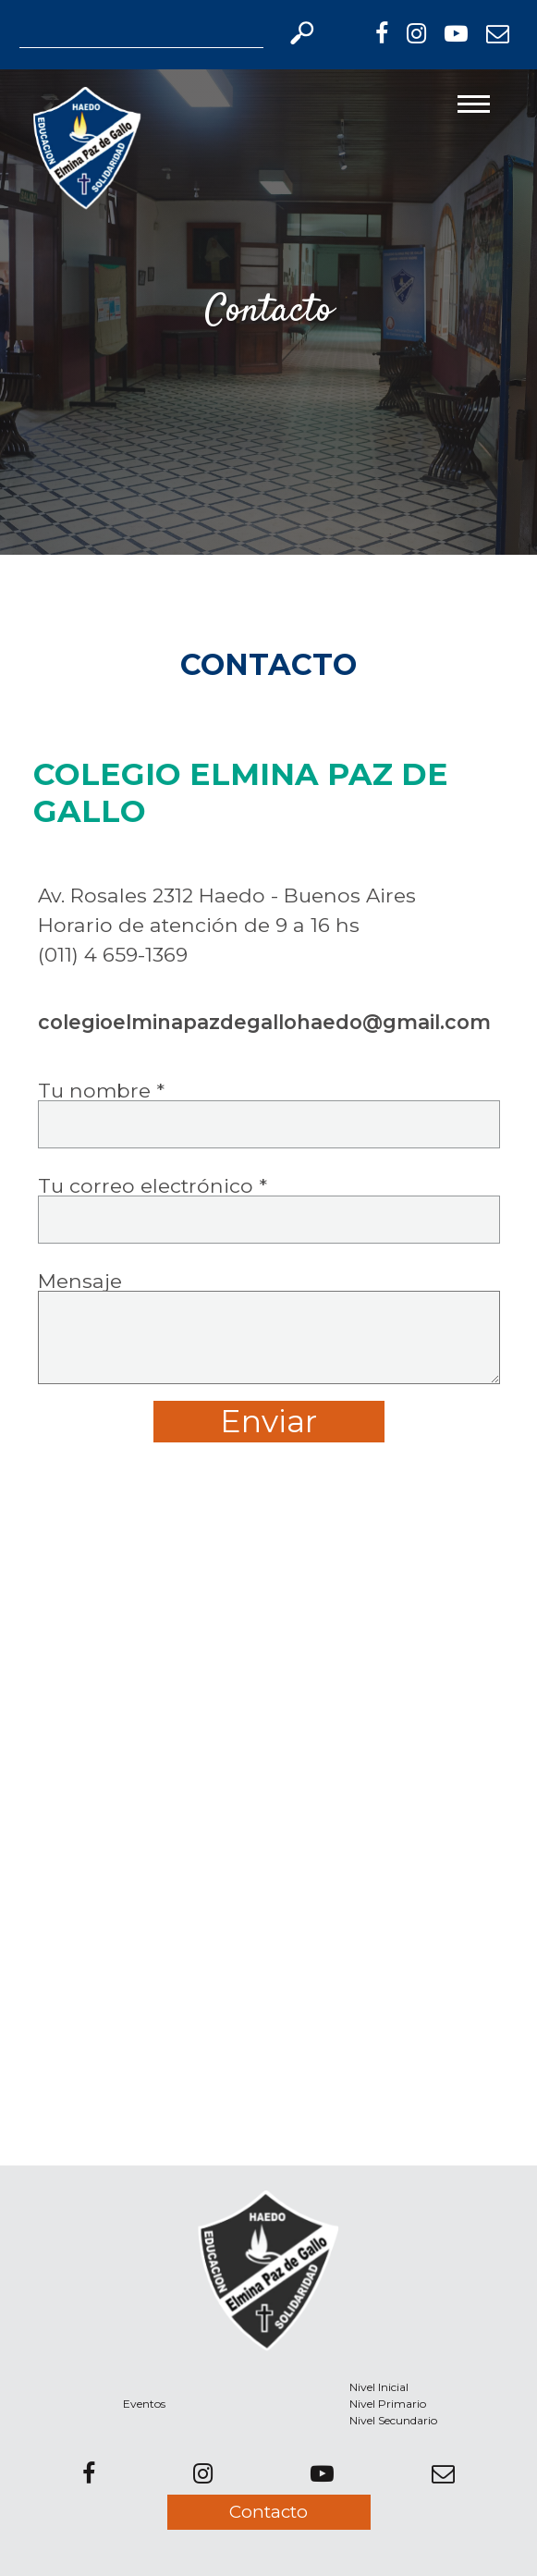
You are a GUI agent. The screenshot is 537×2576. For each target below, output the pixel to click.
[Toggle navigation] (474, 104)
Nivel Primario (387, 2403)
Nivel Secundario (393, 2420)
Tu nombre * (269, 1110)
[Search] (141, 33)
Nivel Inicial (379, 2387)
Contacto (268, 2511)
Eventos (144, 2403)
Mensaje (269, 1356)
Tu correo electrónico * (269, 1205)
